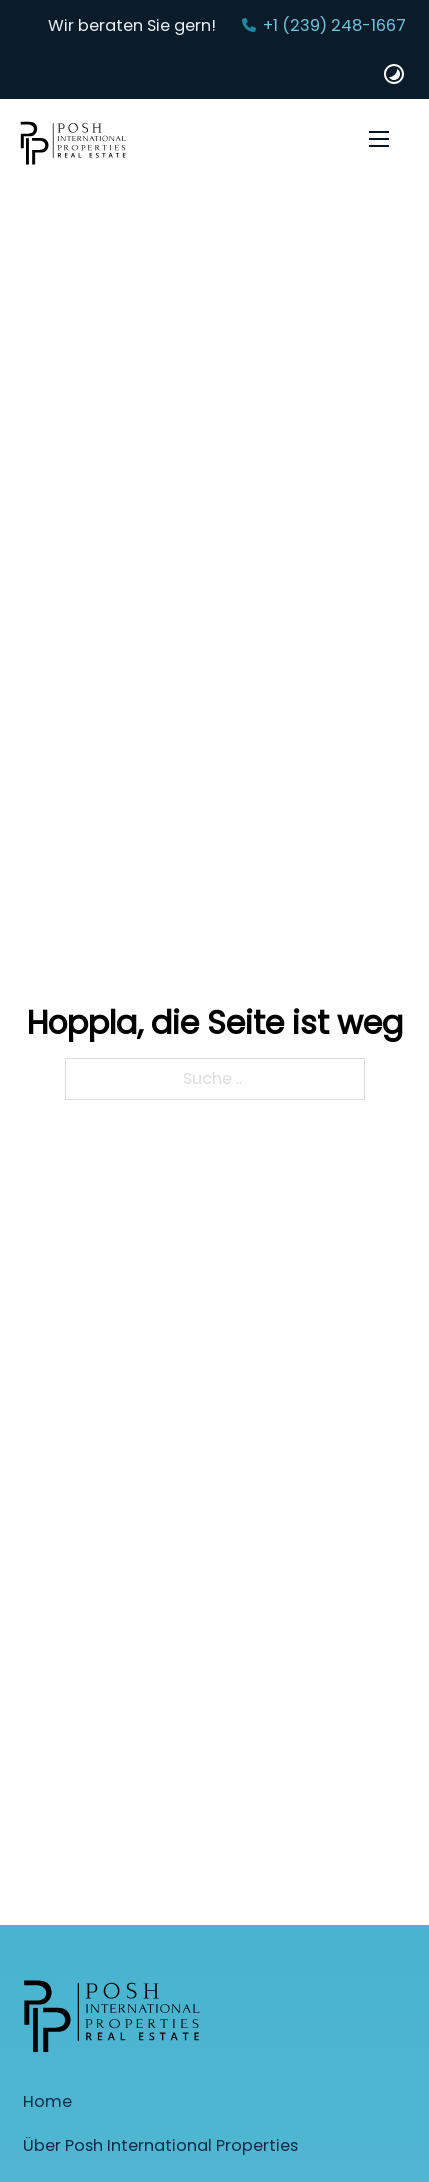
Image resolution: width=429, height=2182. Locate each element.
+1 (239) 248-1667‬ (334, 25)
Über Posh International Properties (160, 2145)
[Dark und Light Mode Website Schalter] (394, 74)
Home (47, 2101)
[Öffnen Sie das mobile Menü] (379, 139)
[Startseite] (73, 146)
